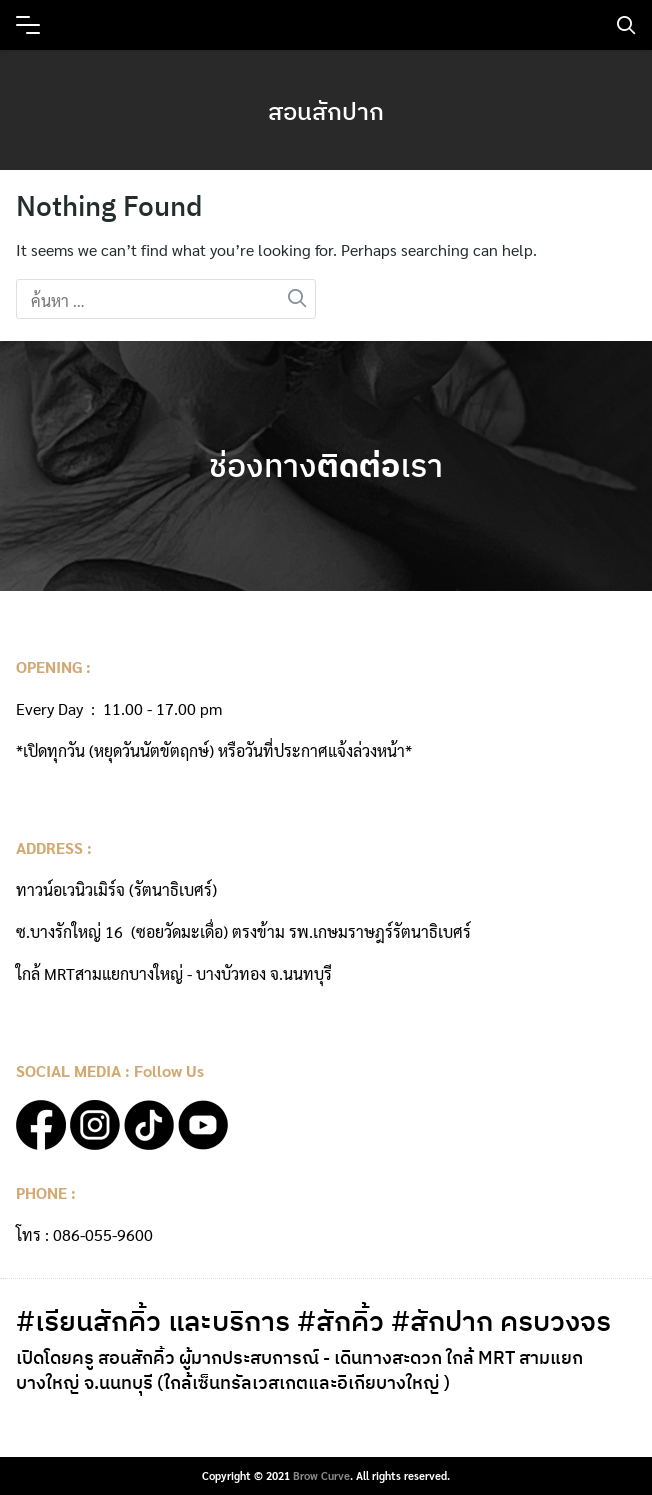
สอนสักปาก (326, 111)
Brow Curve (321, 1475)
